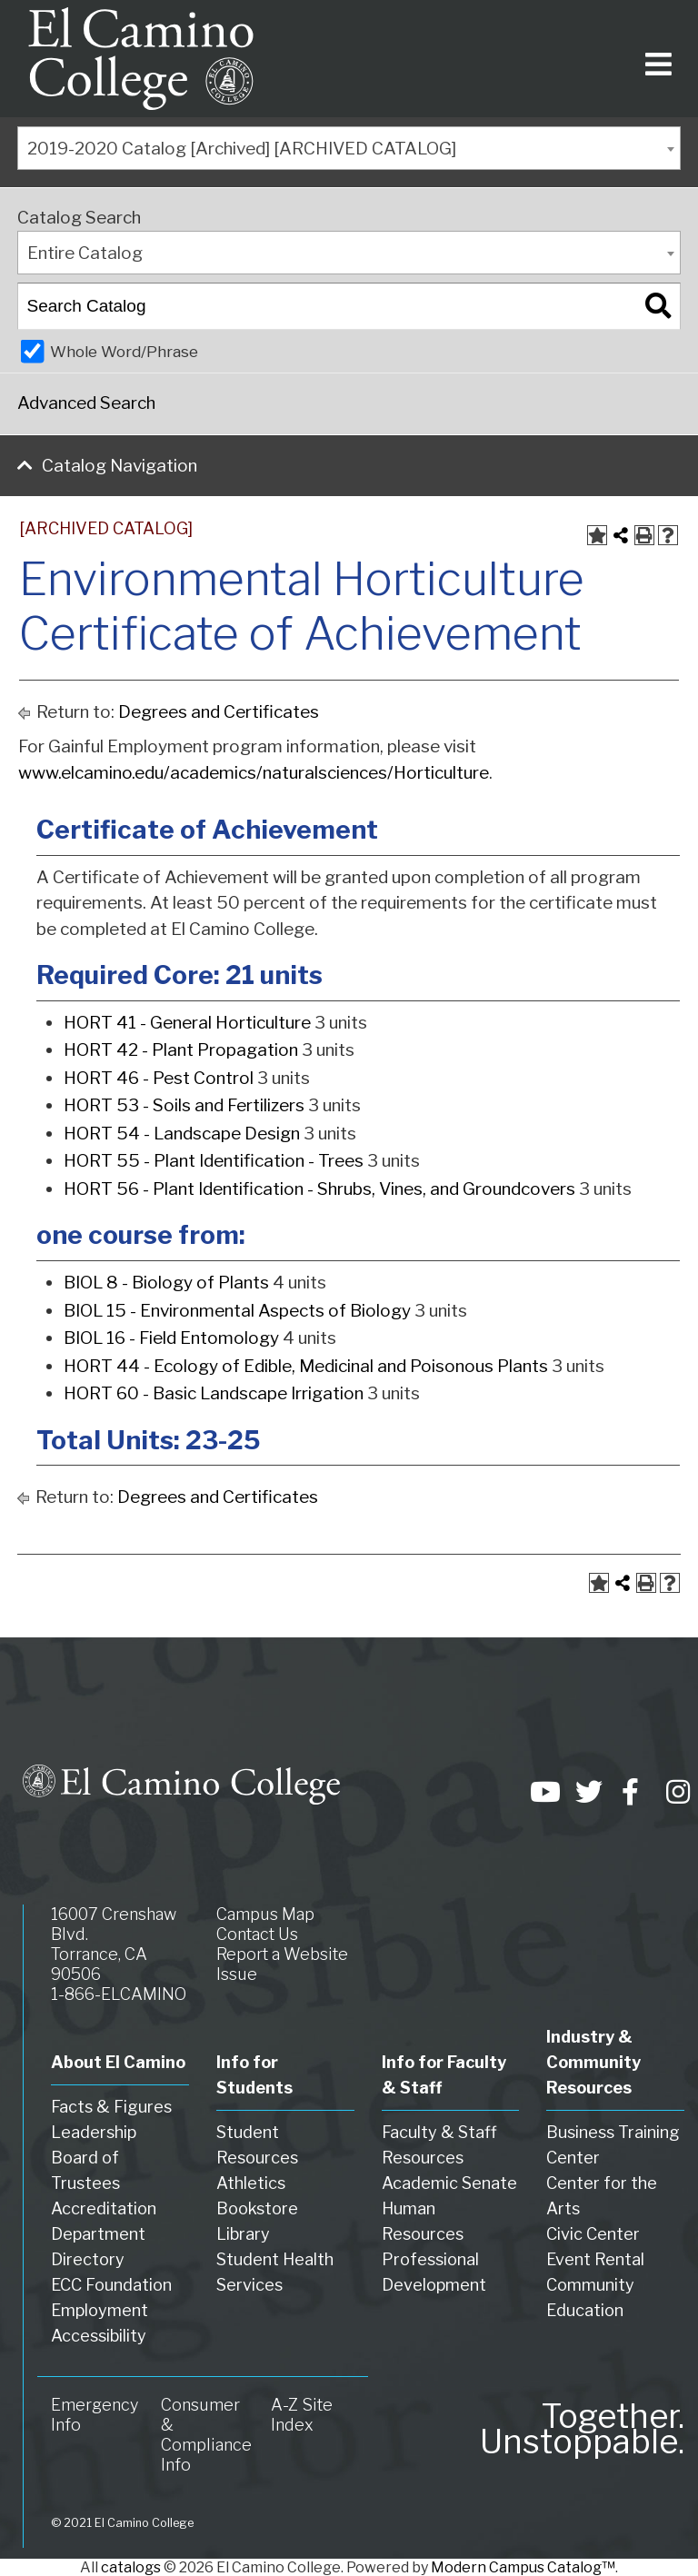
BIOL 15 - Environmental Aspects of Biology (237, 1310)
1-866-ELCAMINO (118, 1994)
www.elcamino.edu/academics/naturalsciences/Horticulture (253, 772)
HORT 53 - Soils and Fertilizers (184, 1105)
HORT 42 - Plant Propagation (181, 1049)
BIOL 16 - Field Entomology (171, 1338)
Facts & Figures (111, 2106)
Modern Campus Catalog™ (523, 2567)
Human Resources (423, 2221)
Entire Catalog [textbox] (85, 253)
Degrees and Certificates (218, 711)
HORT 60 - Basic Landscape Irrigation (214, 1393)
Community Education (590, 2297)
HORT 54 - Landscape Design (182, 1133)
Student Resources (257, 2145)
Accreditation (103, 2208)
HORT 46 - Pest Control (159, 1078)
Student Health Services (275, 2272)
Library (243, 2233)
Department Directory (98, 2246)
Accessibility (98, 2335)
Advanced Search (86, 403)
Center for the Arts (601, 2195)
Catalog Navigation (119, 465)
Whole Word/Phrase (124, 351)
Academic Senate (449, 2183)
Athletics (250, 2183)
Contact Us (257, 1934)
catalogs (131, 2567)
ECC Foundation (111, 2284)
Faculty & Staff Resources (439, 2145)
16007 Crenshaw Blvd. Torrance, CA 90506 (113, 1944)
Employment (99, 2310)
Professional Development (434, 2272)
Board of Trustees (85, 2170)
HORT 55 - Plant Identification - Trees (214, 1160)
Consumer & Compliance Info (206, 2434)
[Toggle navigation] (654, 58)
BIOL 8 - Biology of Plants (166, 1282)
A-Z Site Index (302, 2414)
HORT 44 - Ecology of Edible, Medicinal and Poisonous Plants (306, 1366)
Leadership (93, 2132)
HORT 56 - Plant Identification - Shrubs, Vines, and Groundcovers (319, 1189)
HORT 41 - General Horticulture (187, 1022)
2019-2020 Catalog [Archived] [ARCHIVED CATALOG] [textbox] (241, 148)
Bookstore (257, 2208)
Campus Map (265, 1914)
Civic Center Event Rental (595, 2246)
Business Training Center (613, 2145)
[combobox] (349, 148)
